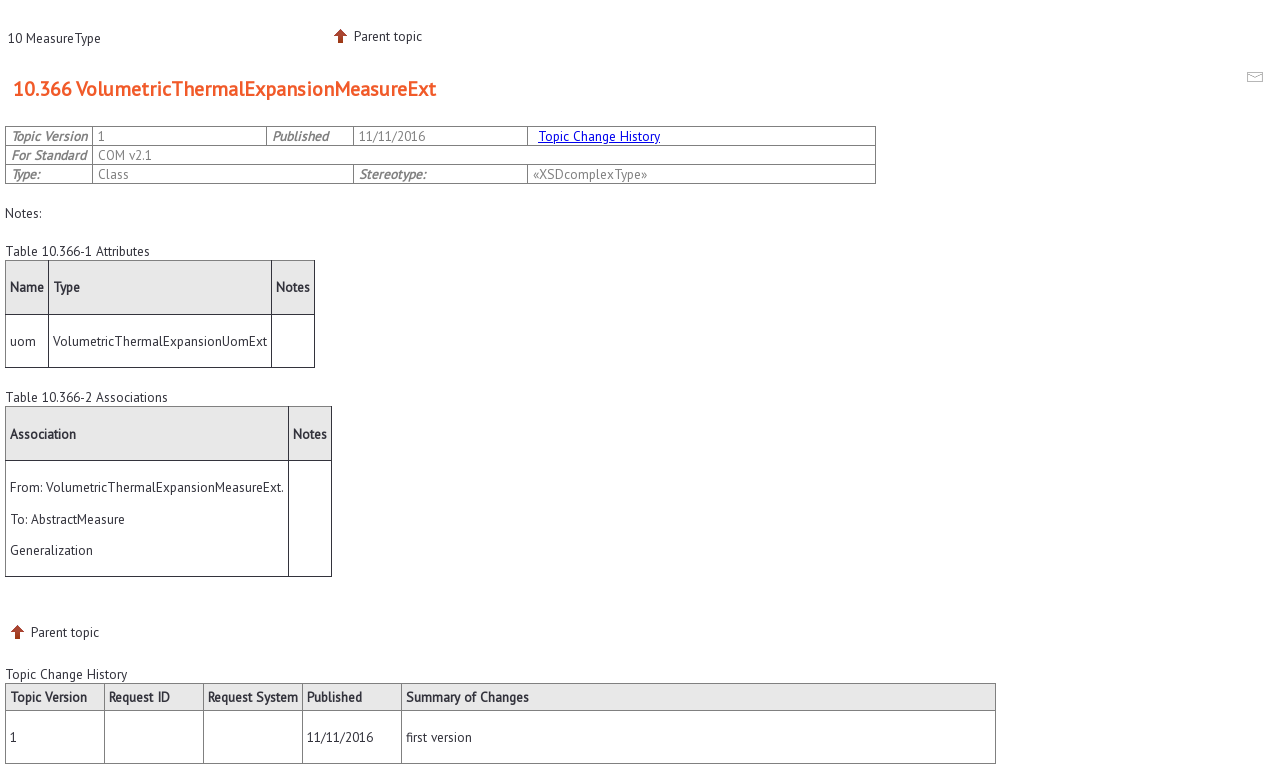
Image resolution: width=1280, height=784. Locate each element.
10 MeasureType (54, 38)
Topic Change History (599, 136)
